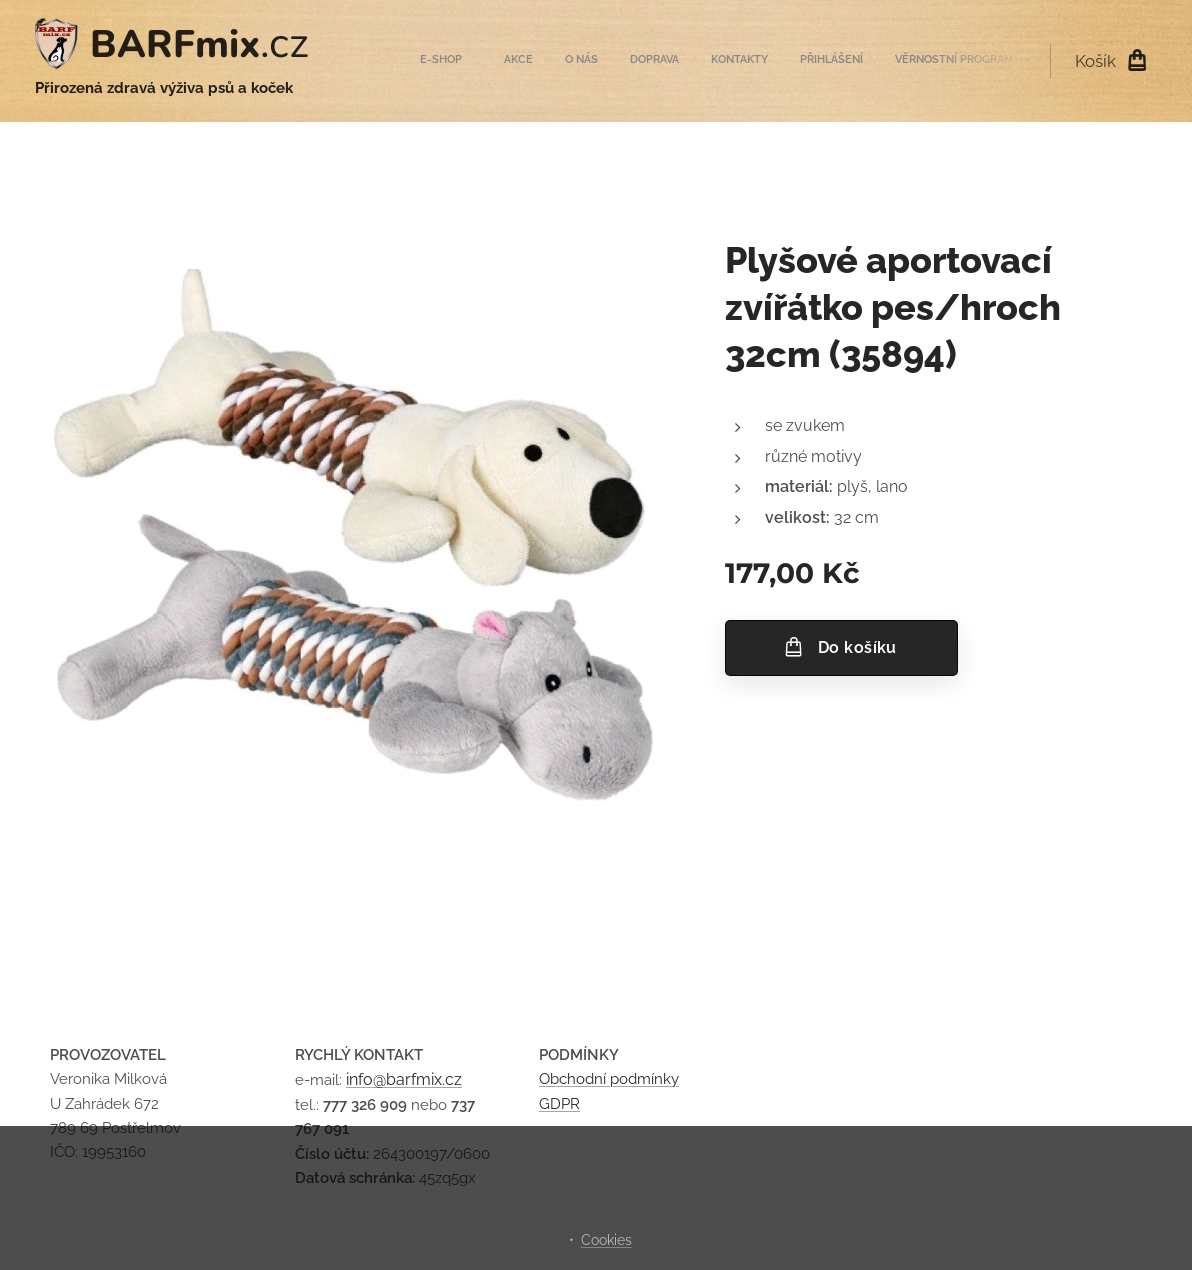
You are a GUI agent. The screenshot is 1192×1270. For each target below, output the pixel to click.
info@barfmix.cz (404, 1080)
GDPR (559, 1104)
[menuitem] (822, 61)
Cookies (606, 1240)
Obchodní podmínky (609, 1080)
